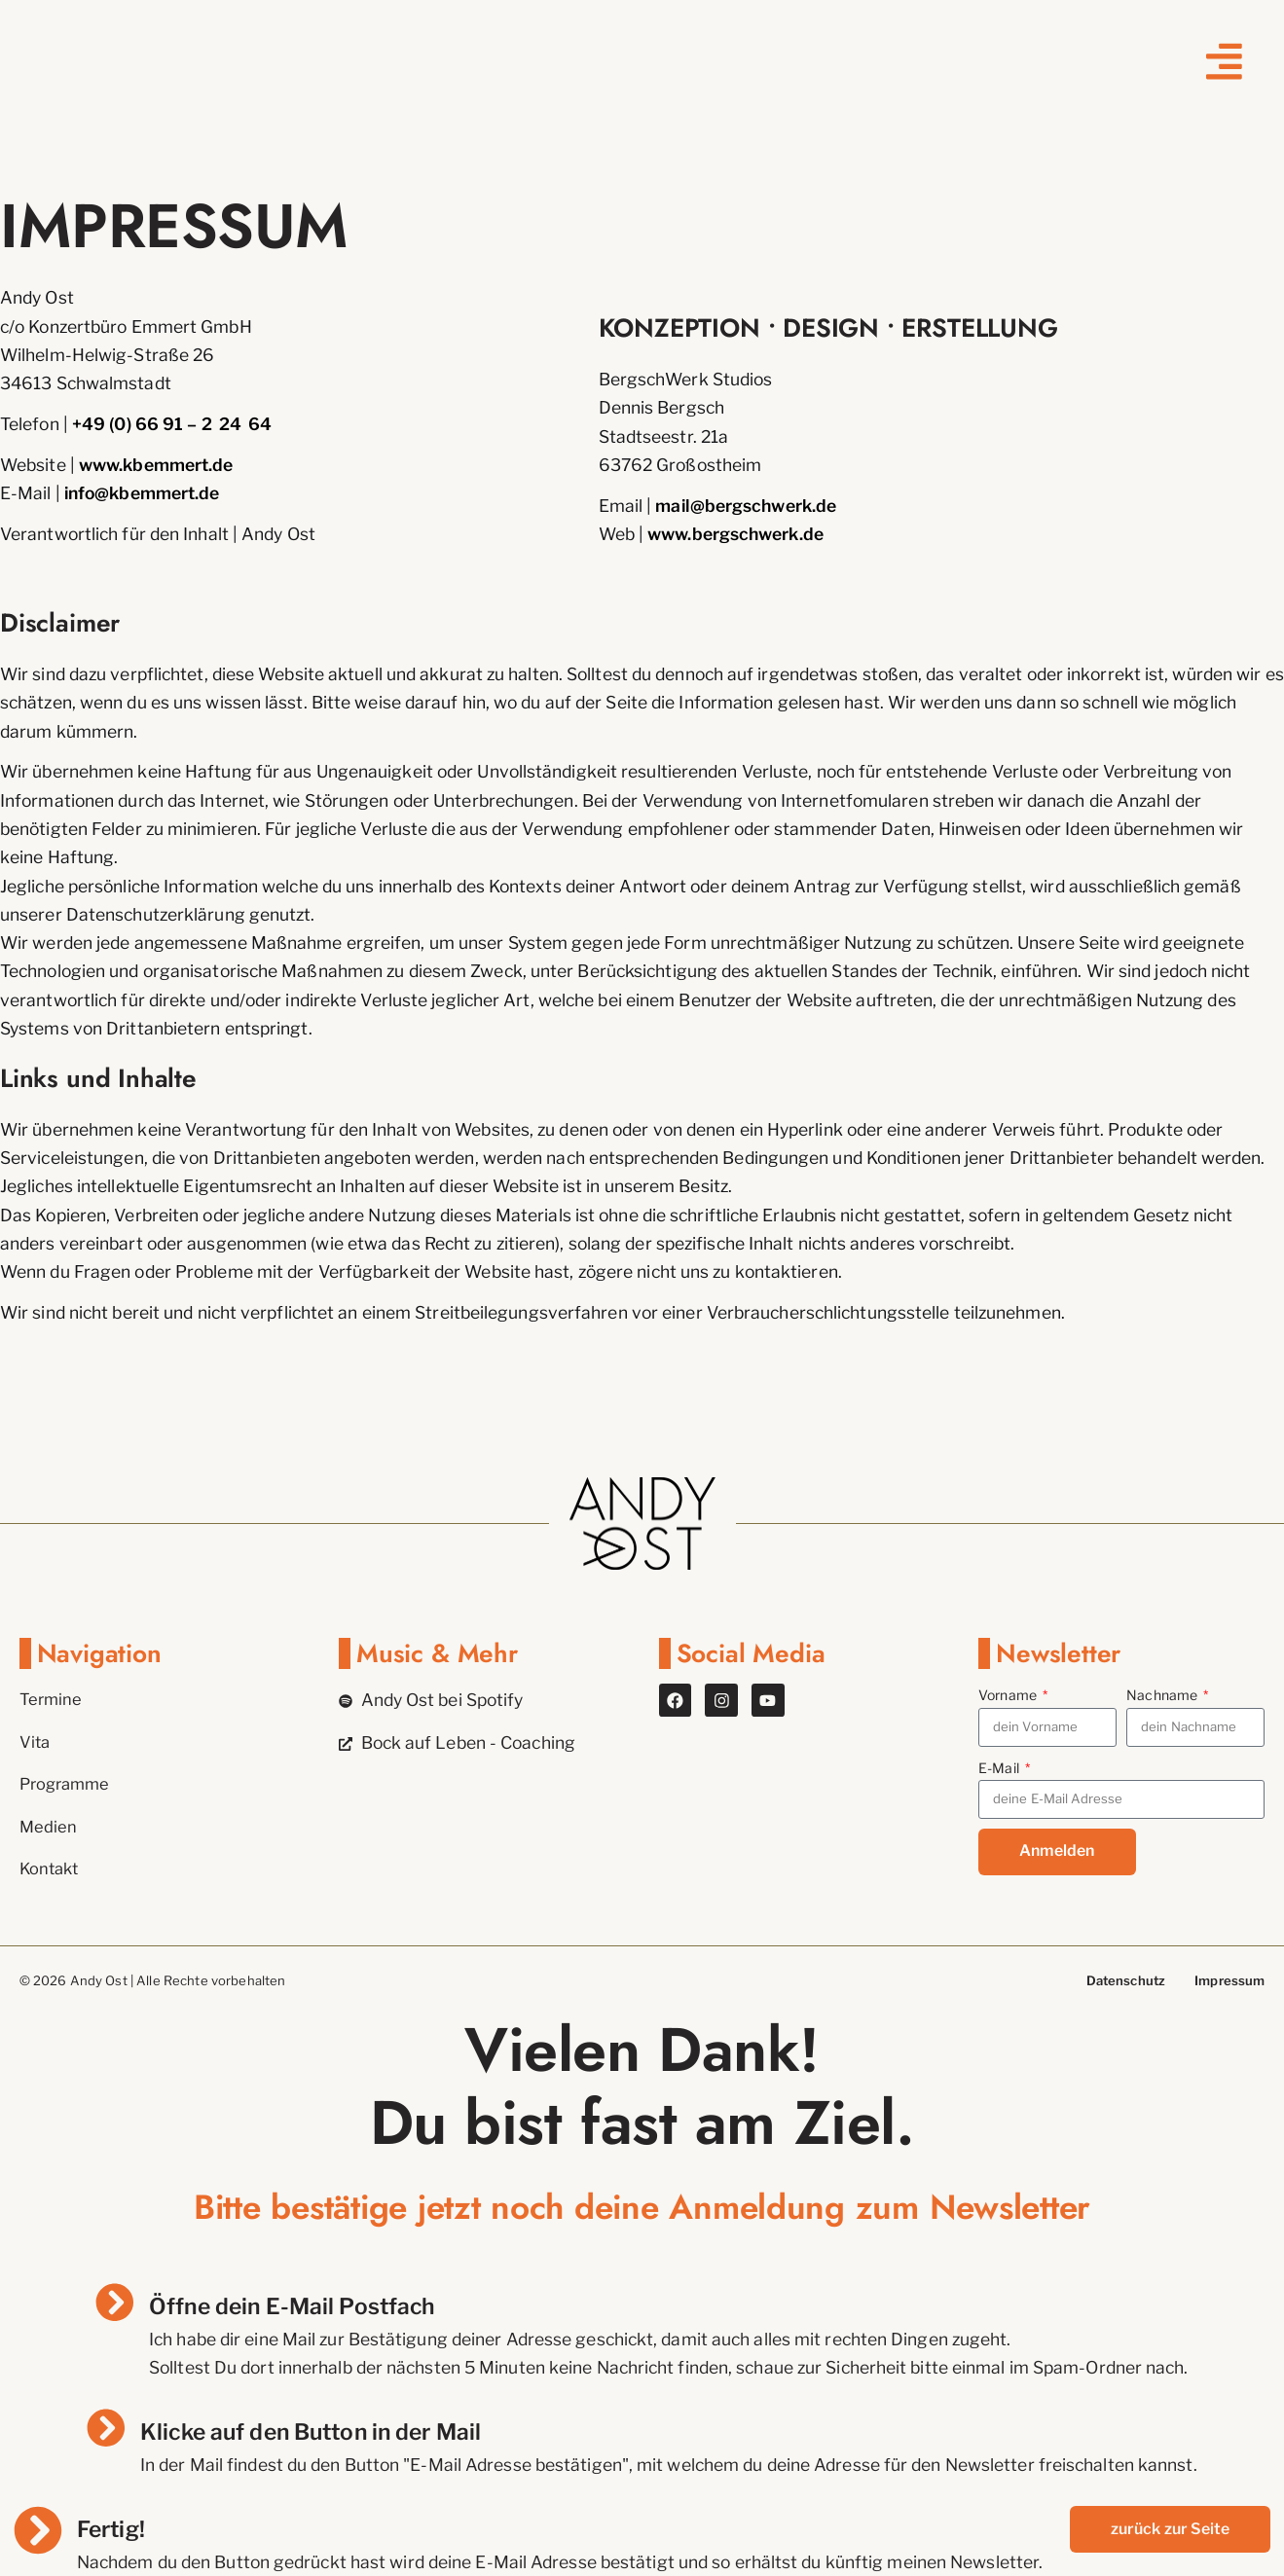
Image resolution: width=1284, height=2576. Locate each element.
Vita (35, 1742)
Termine (52, 1699)
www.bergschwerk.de (735, 534)
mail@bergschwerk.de (745, 505)
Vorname (1009, 1695)
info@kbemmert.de (142, 493)
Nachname (1163, 1695)
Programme (68, 1784)
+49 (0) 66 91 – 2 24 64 (172, 424)
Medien (49, 1826)
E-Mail (1000, 1768)
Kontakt (51, 1869)
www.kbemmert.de (156, 464)
